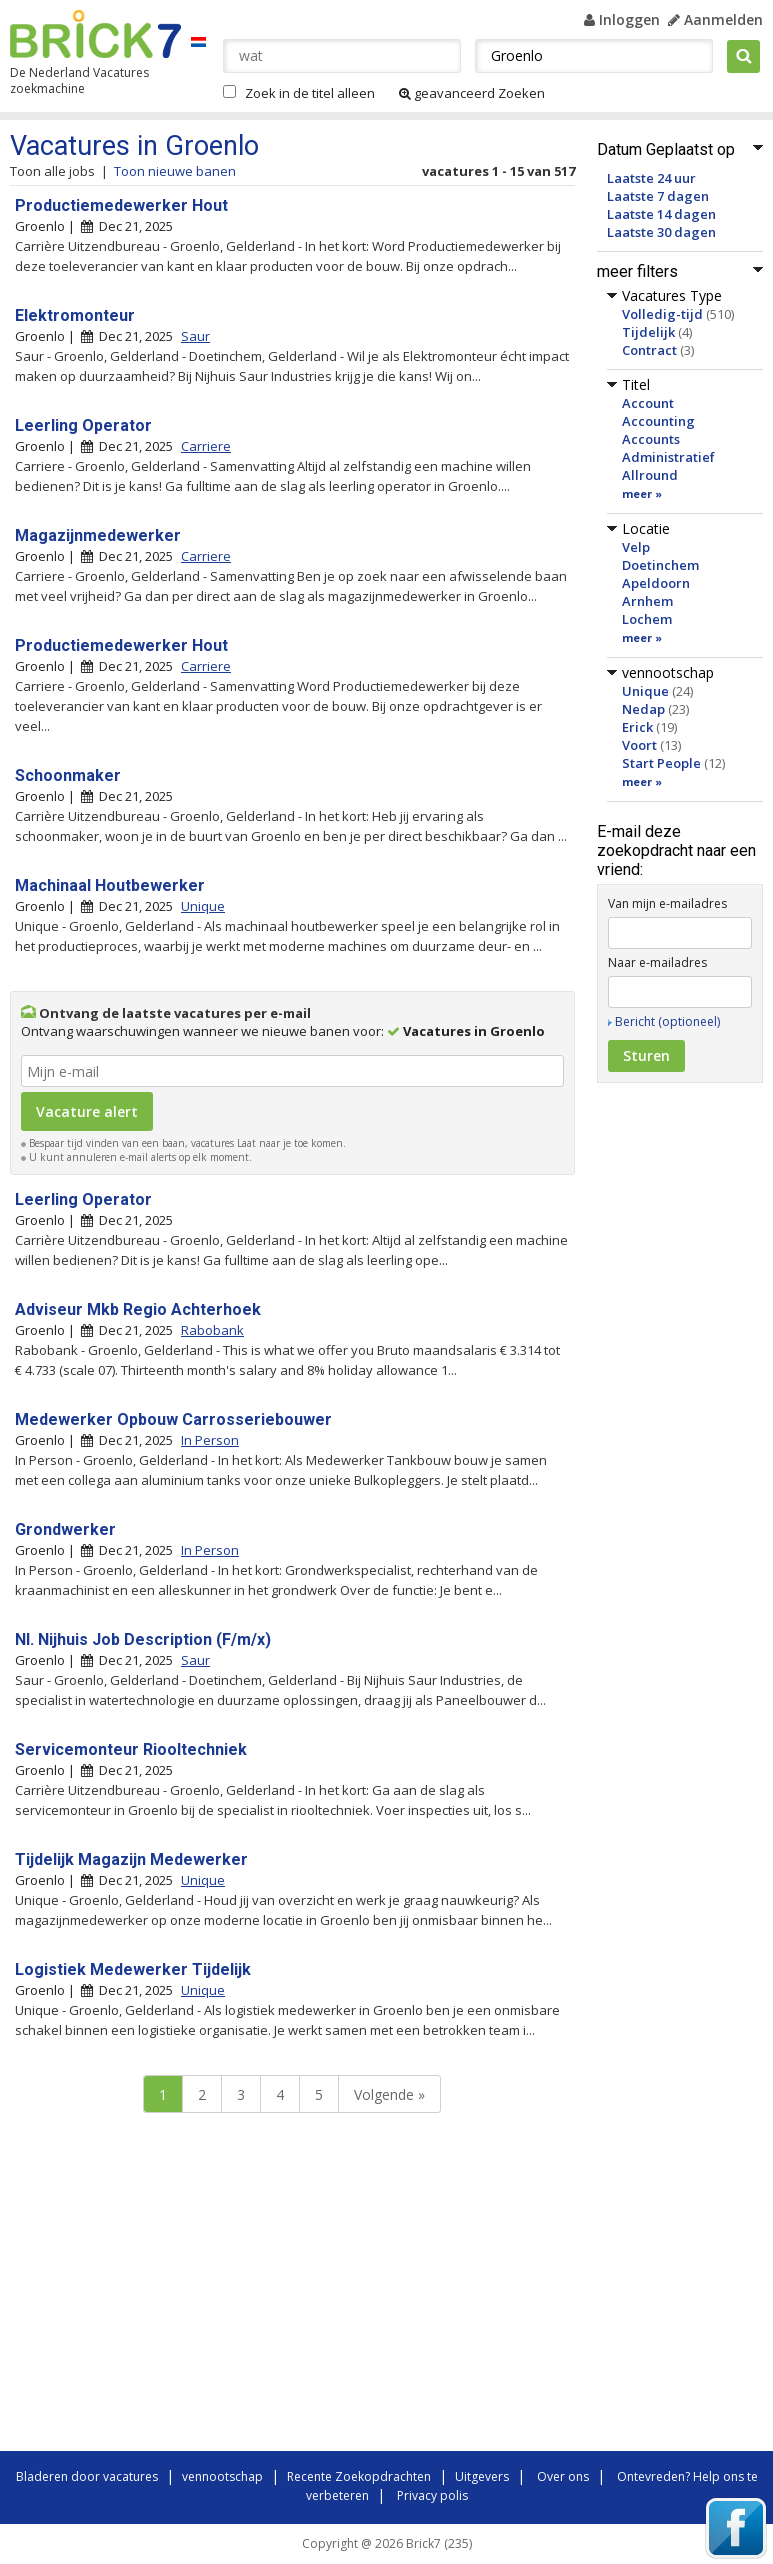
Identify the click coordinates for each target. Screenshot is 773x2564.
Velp (636, 547)
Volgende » (389, 2094)
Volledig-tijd (662, 314)
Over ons (563, 2476)
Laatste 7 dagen (658, 196)
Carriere (206, 446)
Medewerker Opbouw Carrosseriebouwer (173, 1419)
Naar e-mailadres (657, 962)
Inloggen (622, 19)
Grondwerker (65, 1529)
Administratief (668, 457)
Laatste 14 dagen (661, 214)
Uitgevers (482, 2476)
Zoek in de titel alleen (310, 93)
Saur (195, 336)
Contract (649, 350)
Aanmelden (715, 19)
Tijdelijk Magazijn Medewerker (131, 1859)
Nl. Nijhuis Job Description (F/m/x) (143, 1639)
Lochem (647, 619)
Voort (639, 745)
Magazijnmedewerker (98, 535)
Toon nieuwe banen (175, 171)
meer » (642, 493)
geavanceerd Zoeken (472, 93)
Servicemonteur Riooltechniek (131, 1749)
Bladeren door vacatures (87, 2476)
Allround (650, 475)
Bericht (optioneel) (667, 1021)
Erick (637, 727)
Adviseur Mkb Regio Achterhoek (138, 1309)
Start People (661, 763)
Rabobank (212, 1330)
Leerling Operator (83, 425)
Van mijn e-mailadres (667, 903)
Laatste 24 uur (651, 178)
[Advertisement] (290, 2287)
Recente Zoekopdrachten (359, 2476)
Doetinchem (660, 565)
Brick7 (95, 34)
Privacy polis (432, 2495)
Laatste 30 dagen (661, 232)
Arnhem (647, 601)
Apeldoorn (656, 583)
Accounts (651, 439)
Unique (645, 691)
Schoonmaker (68, 775)
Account (648, 403)
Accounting (658, 421)
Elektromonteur (75, 315)
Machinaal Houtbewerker (110, 885)
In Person (210, 1440)
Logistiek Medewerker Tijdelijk (133, 1969)
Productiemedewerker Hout (121, 205)
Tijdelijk (648, 332)
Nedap (643, 709)
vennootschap (222, 2476)
